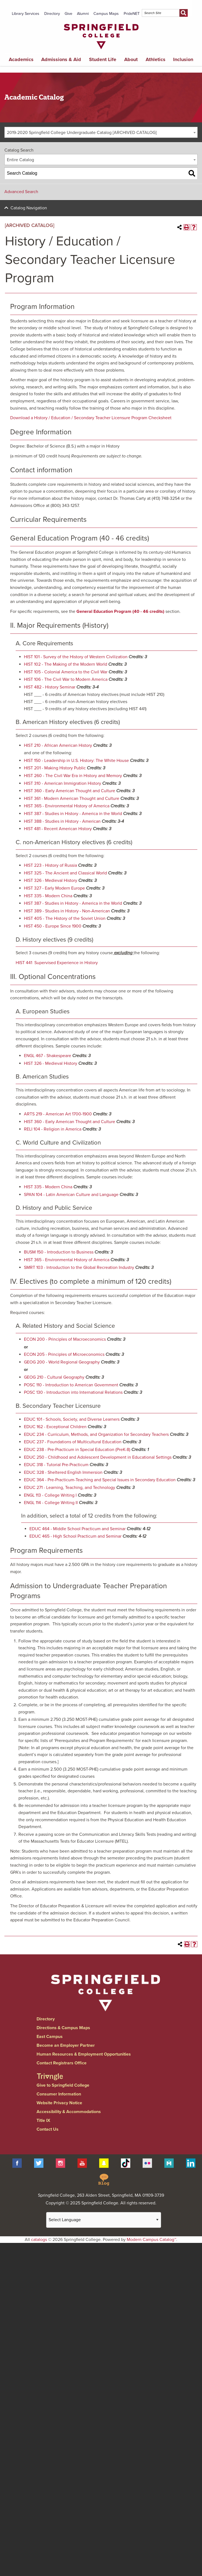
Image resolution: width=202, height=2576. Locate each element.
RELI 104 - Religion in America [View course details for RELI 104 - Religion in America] (52, 1129)
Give (68, 13)
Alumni (83, 13)
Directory (52, 13)
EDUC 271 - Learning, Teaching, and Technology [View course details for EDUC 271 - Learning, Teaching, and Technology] (69, 1487)
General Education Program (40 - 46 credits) (120, 611)
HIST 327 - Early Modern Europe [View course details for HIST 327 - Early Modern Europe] (54, 888)
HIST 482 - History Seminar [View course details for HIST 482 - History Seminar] (49, 687)
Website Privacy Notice (59, 2103)
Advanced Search (21, 191)
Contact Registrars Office (62, 2063)
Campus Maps (106, 13)
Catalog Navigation (28, 208)
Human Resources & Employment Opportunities (84, 2054)
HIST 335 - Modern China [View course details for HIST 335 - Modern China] (48, 896)
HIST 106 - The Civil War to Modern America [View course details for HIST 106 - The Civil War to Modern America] (65, 679)
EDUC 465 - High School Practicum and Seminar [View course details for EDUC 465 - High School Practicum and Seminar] (75, 1536)
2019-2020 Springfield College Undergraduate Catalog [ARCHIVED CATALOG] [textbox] (82, 132)
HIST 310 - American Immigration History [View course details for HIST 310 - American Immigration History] (62, 783)
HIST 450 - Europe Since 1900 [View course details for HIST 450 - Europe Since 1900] (52, 926)
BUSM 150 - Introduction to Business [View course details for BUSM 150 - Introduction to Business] (58, 1252)
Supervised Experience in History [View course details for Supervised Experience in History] (65, 962)
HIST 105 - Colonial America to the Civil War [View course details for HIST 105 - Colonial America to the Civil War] (65, 672)
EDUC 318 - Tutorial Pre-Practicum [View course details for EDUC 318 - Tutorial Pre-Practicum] (56, 1464)
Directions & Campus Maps (63, 2028)
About (131, 59)
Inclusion (183, 59)
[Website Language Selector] (103, 2220)
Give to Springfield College (63, 2085)
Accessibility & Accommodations (69, 2111)
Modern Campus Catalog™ (151, 2239)
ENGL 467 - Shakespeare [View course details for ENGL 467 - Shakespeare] (47, 1055)
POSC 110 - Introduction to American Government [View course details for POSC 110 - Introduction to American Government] (71, 1385)
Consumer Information (59, 2094)
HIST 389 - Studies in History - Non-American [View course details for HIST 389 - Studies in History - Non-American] (67, 911)
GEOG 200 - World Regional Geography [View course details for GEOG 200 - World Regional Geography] (62, 1362)
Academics (21, 59)
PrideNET (132, 13)
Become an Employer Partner (66, 2045)
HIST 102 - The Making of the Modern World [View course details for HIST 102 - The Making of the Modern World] (65, 664)
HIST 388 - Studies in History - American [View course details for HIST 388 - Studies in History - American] (62, 821)
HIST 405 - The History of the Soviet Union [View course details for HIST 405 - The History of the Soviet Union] (65, 918)
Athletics (155, 59)
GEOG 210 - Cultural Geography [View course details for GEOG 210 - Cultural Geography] (54, 1377)
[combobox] (101, 132)
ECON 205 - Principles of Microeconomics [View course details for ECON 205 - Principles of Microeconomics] (64, 1354)
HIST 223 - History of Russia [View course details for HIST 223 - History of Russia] (50, 865)
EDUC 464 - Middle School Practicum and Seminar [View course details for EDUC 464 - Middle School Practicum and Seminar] (77, 1529)
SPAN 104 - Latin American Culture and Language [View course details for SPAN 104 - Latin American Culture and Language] (71, 1194)
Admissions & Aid (61, 59)
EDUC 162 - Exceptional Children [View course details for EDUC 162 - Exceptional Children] (55, 1427)
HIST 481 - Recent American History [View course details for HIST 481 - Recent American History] (58, 829)
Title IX (43, 2120)
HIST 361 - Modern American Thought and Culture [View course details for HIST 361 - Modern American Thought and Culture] (71, 798)
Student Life (102, 59)
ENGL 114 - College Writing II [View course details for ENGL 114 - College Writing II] (51, 1502)
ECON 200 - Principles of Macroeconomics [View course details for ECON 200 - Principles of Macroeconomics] (65, 1339)
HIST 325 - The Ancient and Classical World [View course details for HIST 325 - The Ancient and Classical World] (65, 873)
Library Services (25, 13)
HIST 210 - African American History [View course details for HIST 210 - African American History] (58, 745)
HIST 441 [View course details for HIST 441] (24, 962)
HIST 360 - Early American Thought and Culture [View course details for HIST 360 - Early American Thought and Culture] (69, 791)
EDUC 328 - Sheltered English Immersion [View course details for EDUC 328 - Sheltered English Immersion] (63, 1472)
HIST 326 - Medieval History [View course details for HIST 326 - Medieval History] (50, 880)
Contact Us (48, 2129)
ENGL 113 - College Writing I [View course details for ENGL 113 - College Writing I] (50, 1495)
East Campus (50, 2036)
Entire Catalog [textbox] (20, 160)
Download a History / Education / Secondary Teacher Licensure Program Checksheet (90, 418)
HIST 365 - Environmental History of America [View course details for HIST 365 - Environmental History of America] (66, 806)
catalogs (39, 2239)
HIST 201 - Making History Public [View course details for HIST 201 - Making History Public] (55, 768)
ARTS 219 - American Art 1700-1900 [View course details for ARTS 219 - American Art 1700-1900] (58, 1114)
